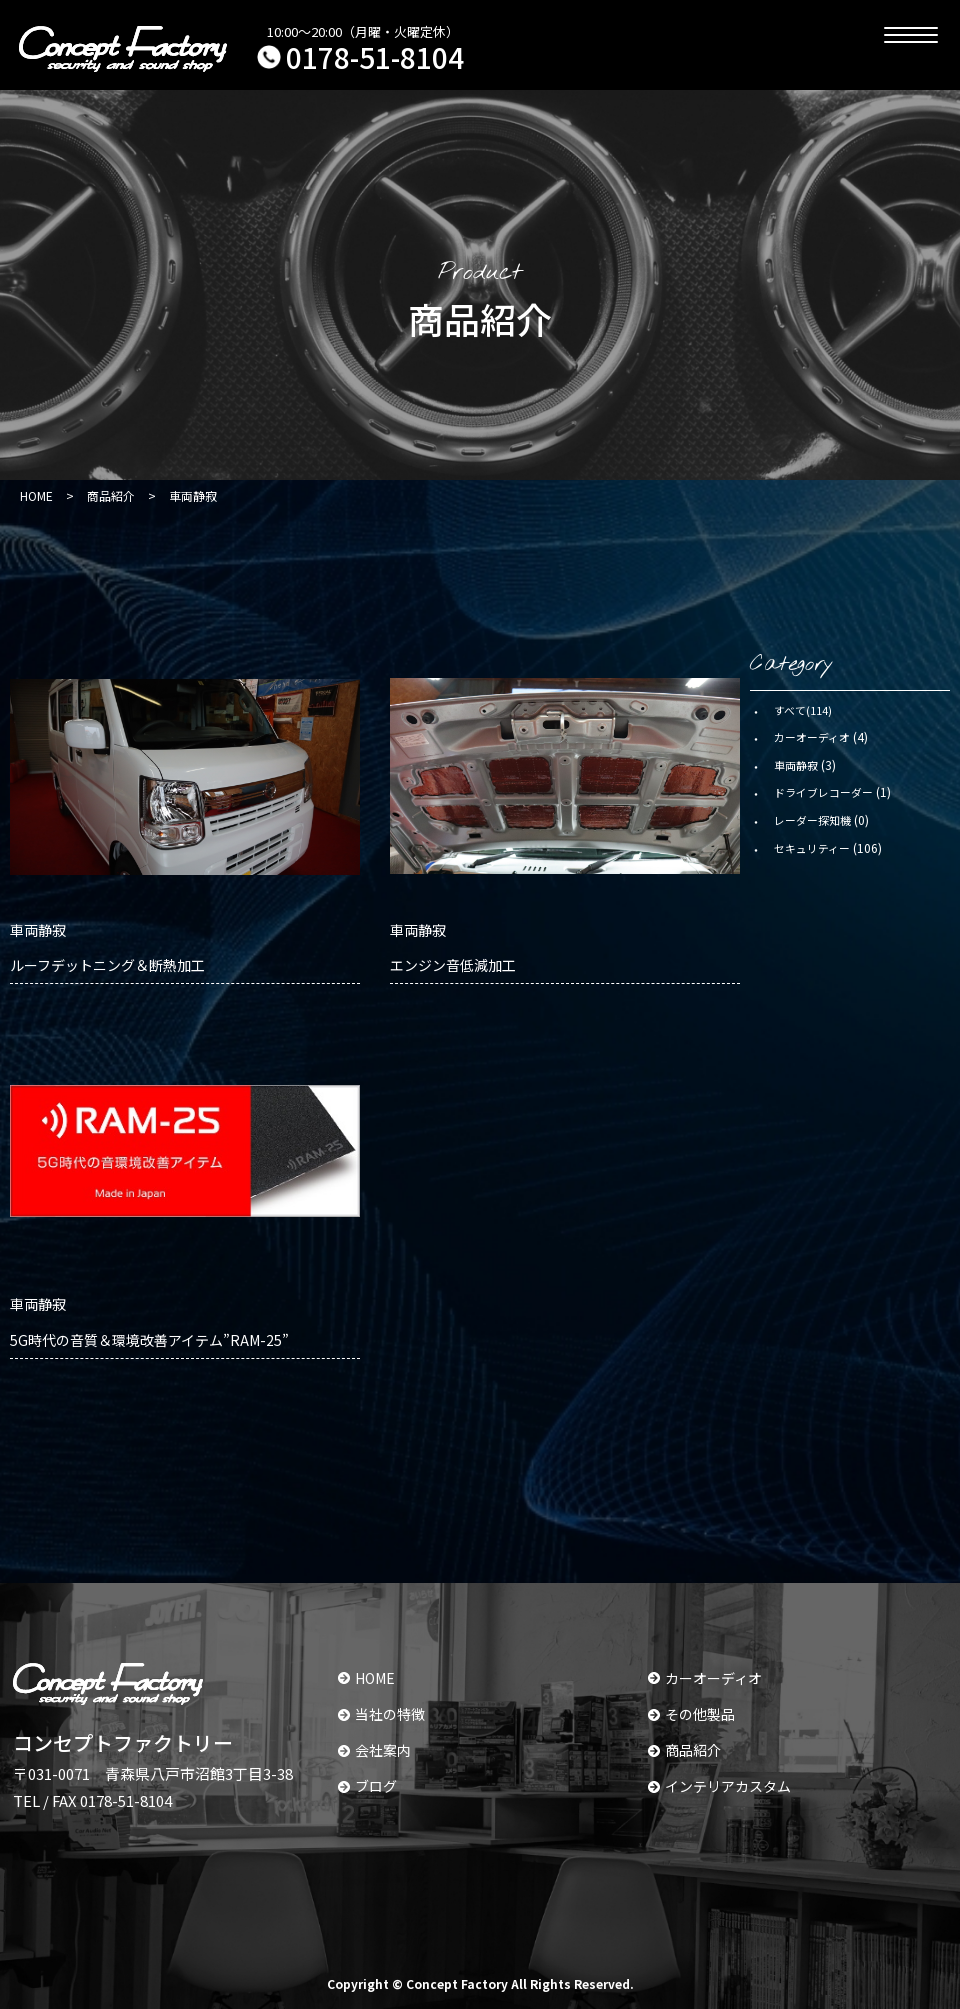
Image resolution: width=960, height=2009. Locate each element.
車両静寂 (796, 765)
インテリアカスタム (719, 1786)
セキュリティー (812, 848)
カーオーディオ (812, 737)
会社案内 (374, 1750)
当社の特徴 (381, 1714)
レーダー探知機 (812, 820)
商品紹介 (684, 1750)
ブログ (367, 1786)
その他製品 (691, 1714)
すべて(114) (803, 710)
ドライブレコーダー (823, 792)
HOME (366, 1678)
